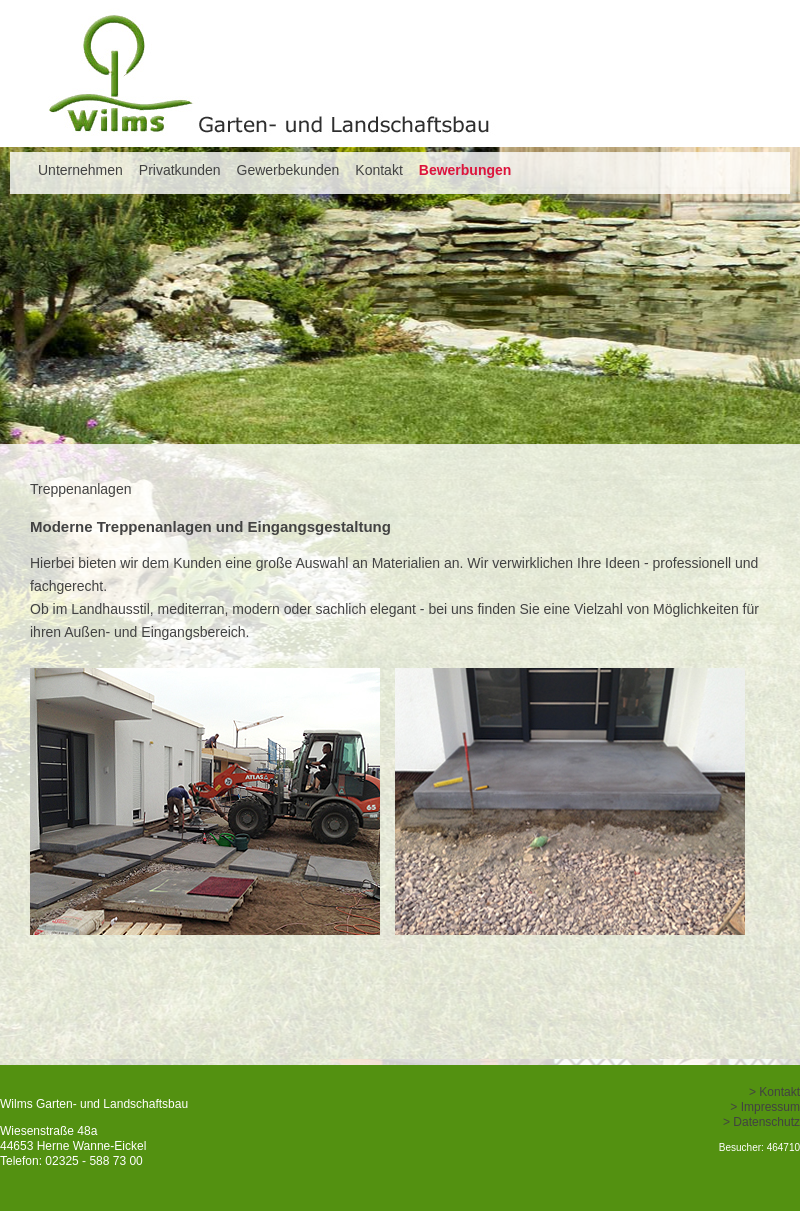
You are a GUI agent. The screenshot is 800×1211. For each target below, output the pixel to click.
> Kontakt (774, 1092)
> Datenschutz (761, 1122)
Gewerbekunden (288, 170)
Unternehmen (80, 170)
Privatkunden (180, 170)
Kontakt (378, 170)
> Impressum (765, 1107)
